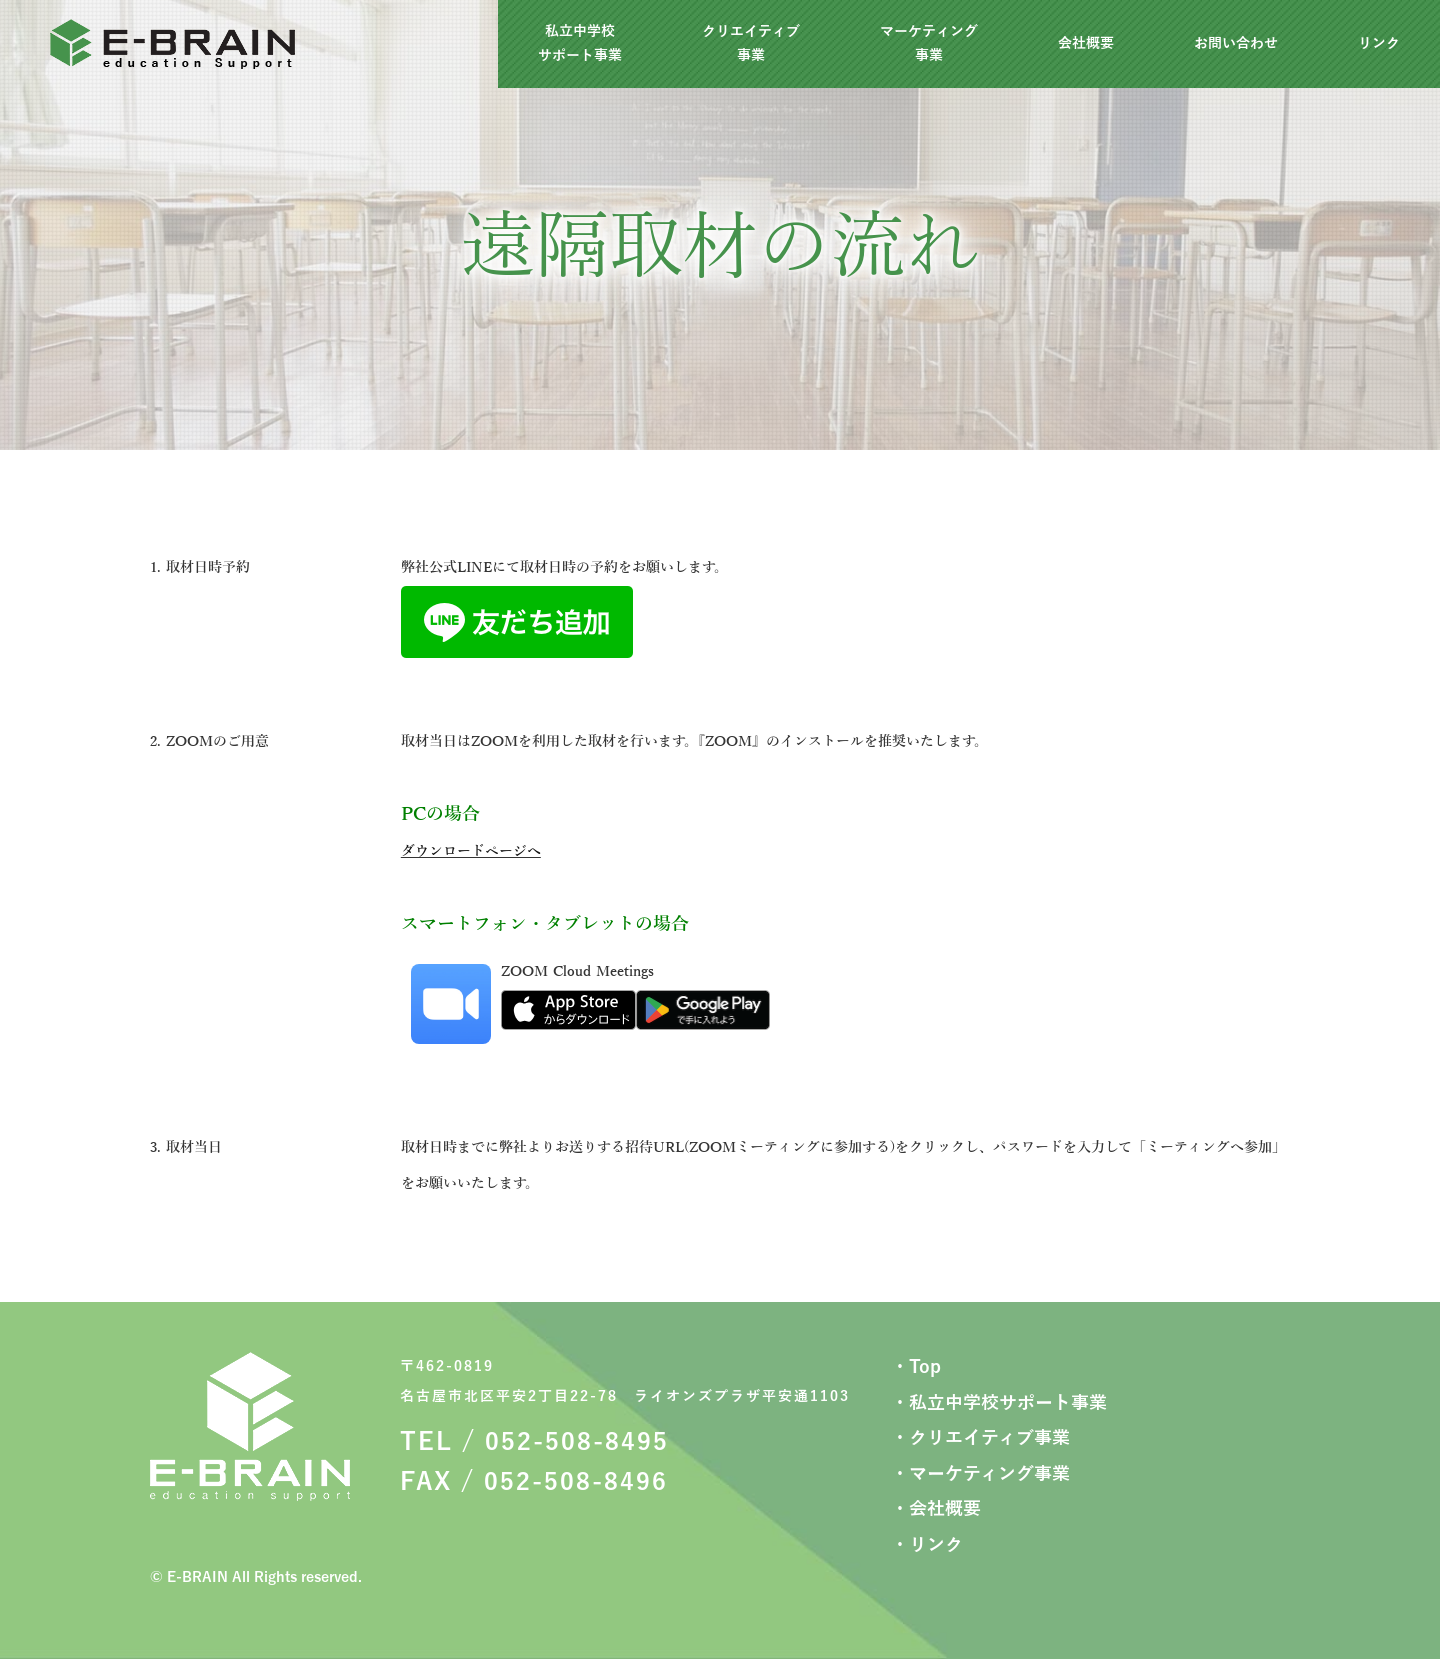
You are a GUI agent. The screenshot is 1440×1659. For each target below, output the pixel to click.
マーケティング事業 (929, 43)
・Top (916, 1367)
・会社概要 (936, 1509)
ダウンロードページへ (471, 851)
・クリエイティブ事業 (980, 1438)
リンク (1379, 43)
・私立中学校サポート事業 (999, 1403)
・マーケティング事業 (980, 1474)
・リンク (927, 1545)
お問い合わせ (1236, 43)
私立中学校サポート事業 (580, 43)
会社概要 (1086, 43)
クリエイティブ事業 (751, 43)
